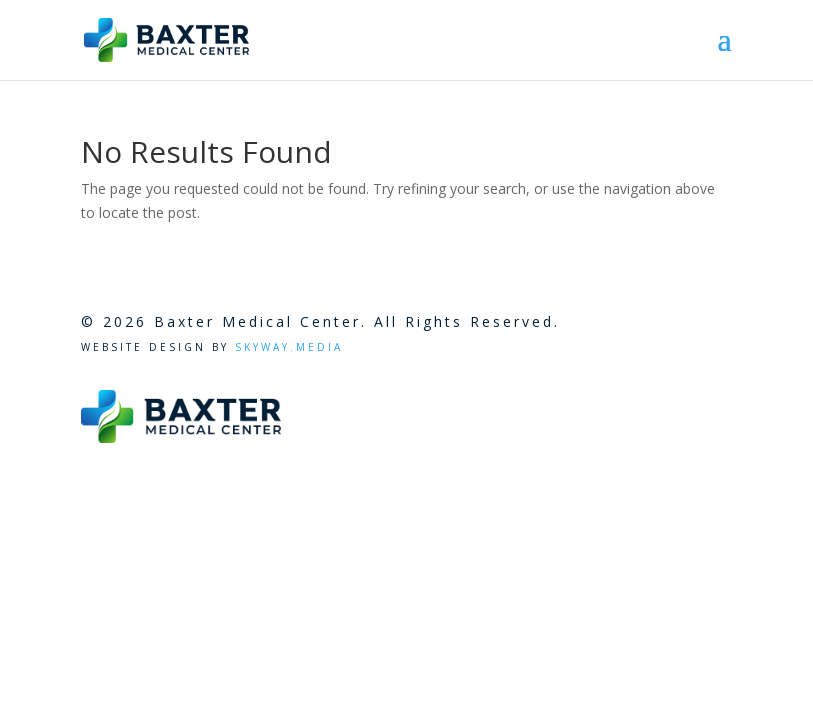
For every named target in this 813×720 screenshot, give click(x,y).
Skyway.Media (286, 347)
